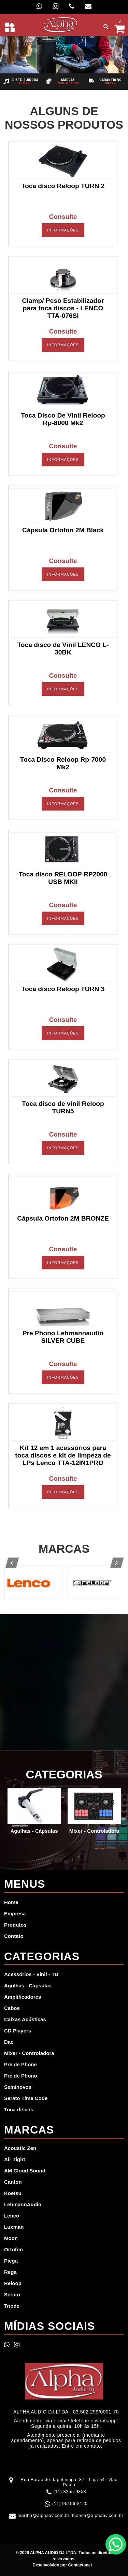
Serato (12, 2294)
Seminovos (17, 2087)
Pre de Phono (20, 2076)
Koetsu (13, 2193)
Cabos (12, 2008)
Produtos (15, 1925)
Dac (9, 2042)
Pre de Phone (20, 2064)
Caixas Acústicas (25, 2019)
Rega (10, 2272)
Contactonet (79, 2565)
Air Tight (14, 2159)
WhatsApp (115, 2544)
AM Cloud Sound (24, 2170)
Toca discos (18, 2109)
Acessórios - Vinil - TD (31, 1974)
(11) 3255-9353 (69, 2491)
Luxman (14, 2227)
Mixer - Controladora (29, 2053)
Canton (13, 2182)
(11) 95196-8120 (70, 2503)
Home (11, 1902)
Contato (14, 1936)
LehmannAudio (22, 2204)
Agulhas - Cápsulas (28, 1985)
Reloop (13, 2283)
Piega (11, 2261)
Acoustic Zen (20, 2148)
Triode (11, 2306)
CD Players (17, 2030)
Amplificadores (22, 1997)
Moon (11, 2238)
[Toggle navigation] (10, 27)
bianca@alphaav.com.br (97, 2515)
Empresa (15, 1913)
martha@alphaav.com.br (43, 2515)
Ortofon (13, 2249)
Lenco (11, 2216)
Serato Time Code (25, 2098)
